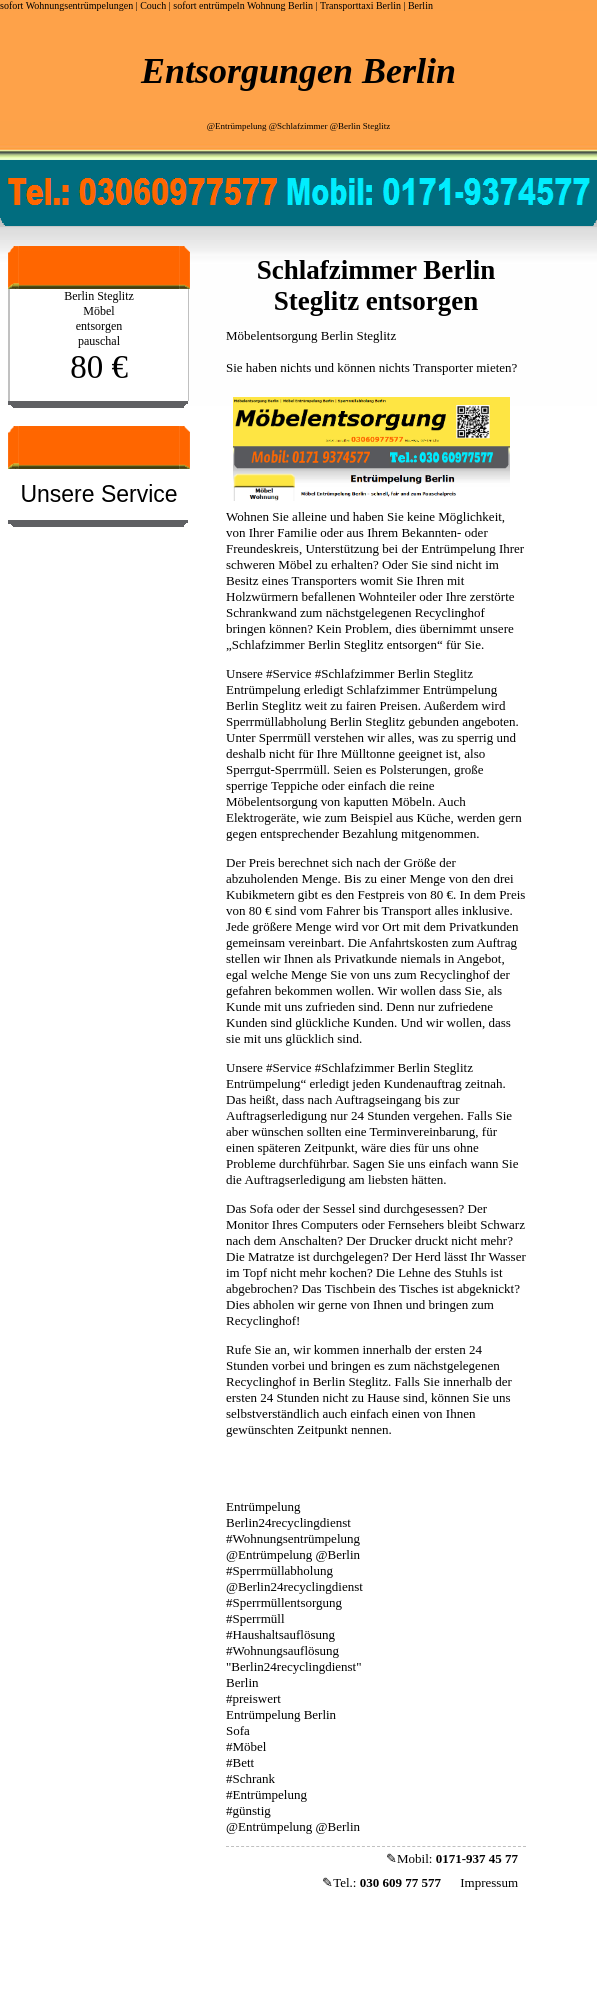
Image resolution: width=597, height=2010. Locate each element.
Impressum (489, 1882)
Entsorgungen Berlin (298, 71)
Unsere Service (98, 494)
